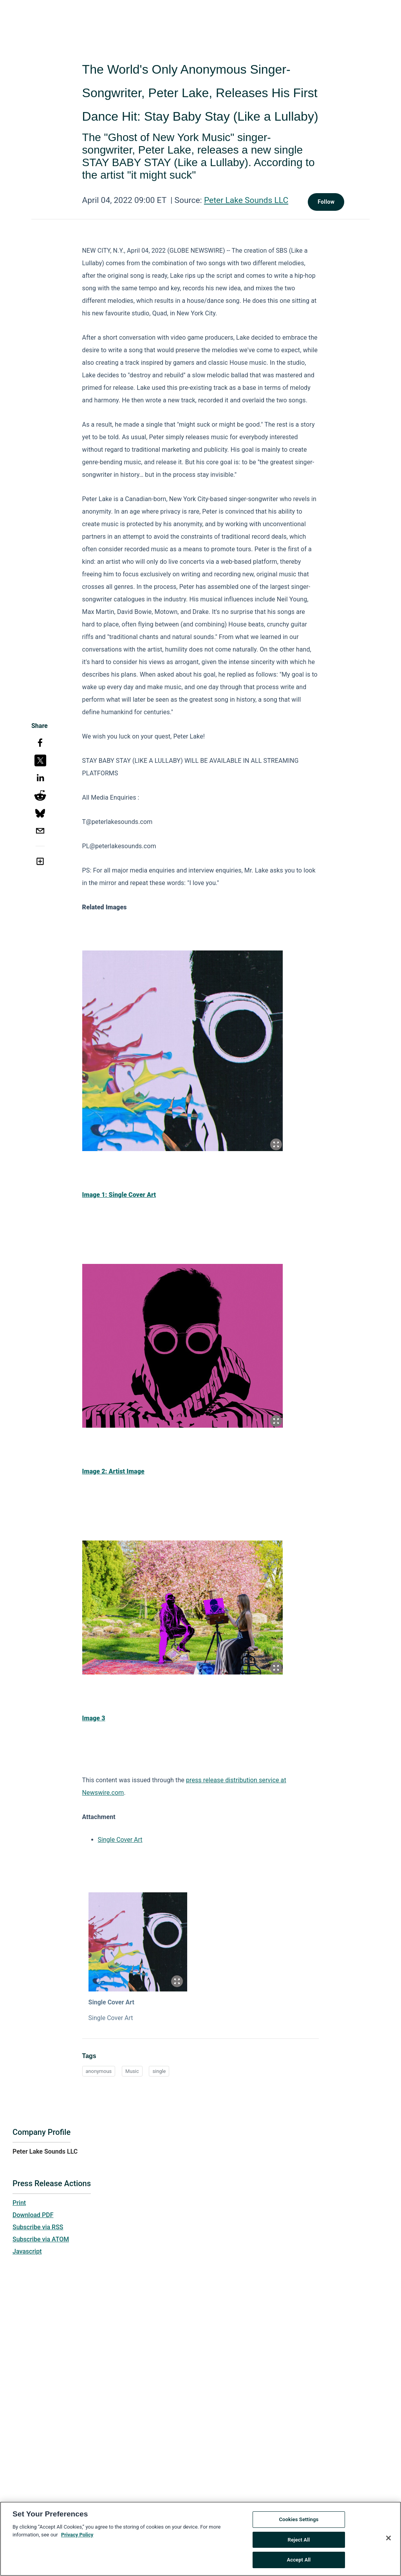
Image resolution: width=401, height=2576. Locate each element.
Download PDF (33, 2215)
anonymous (99, 2071)
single (159, 2071)
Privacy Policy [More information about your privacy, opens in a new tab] (77, 2535)
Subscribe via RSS (38, 2227)
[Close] (388, 2538)
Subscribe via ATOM (41, 2239)
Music (132, 2071)
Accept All (299, 2560)
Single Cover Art (120, 1839)
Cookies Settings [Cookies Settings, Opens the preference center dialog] (298, 2519)
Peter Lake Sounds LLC (246, 200)
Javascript (27, 2251)
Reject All (299, 2540)
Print (19, 2203)
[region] (200, 2539)
